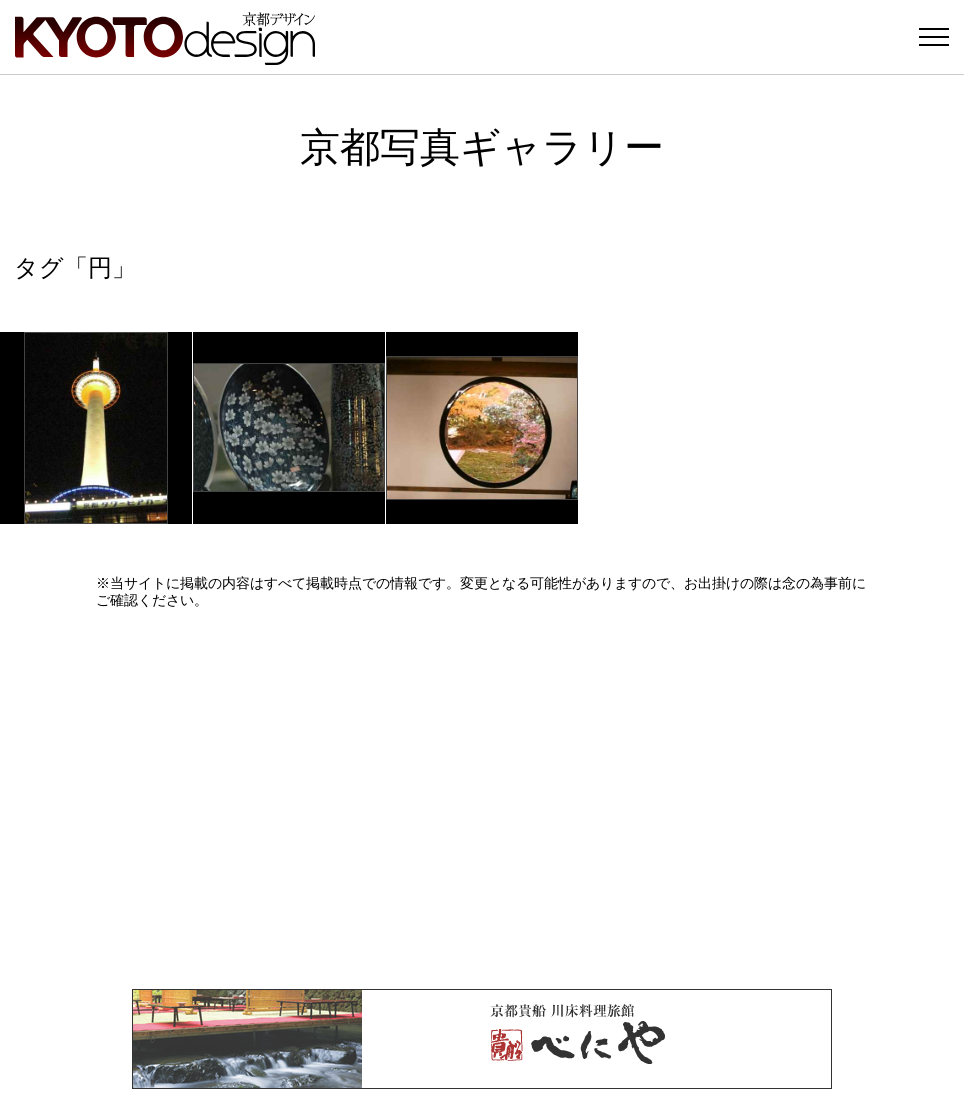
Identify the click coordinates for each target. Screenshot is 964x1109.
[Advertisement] (482, 799)
